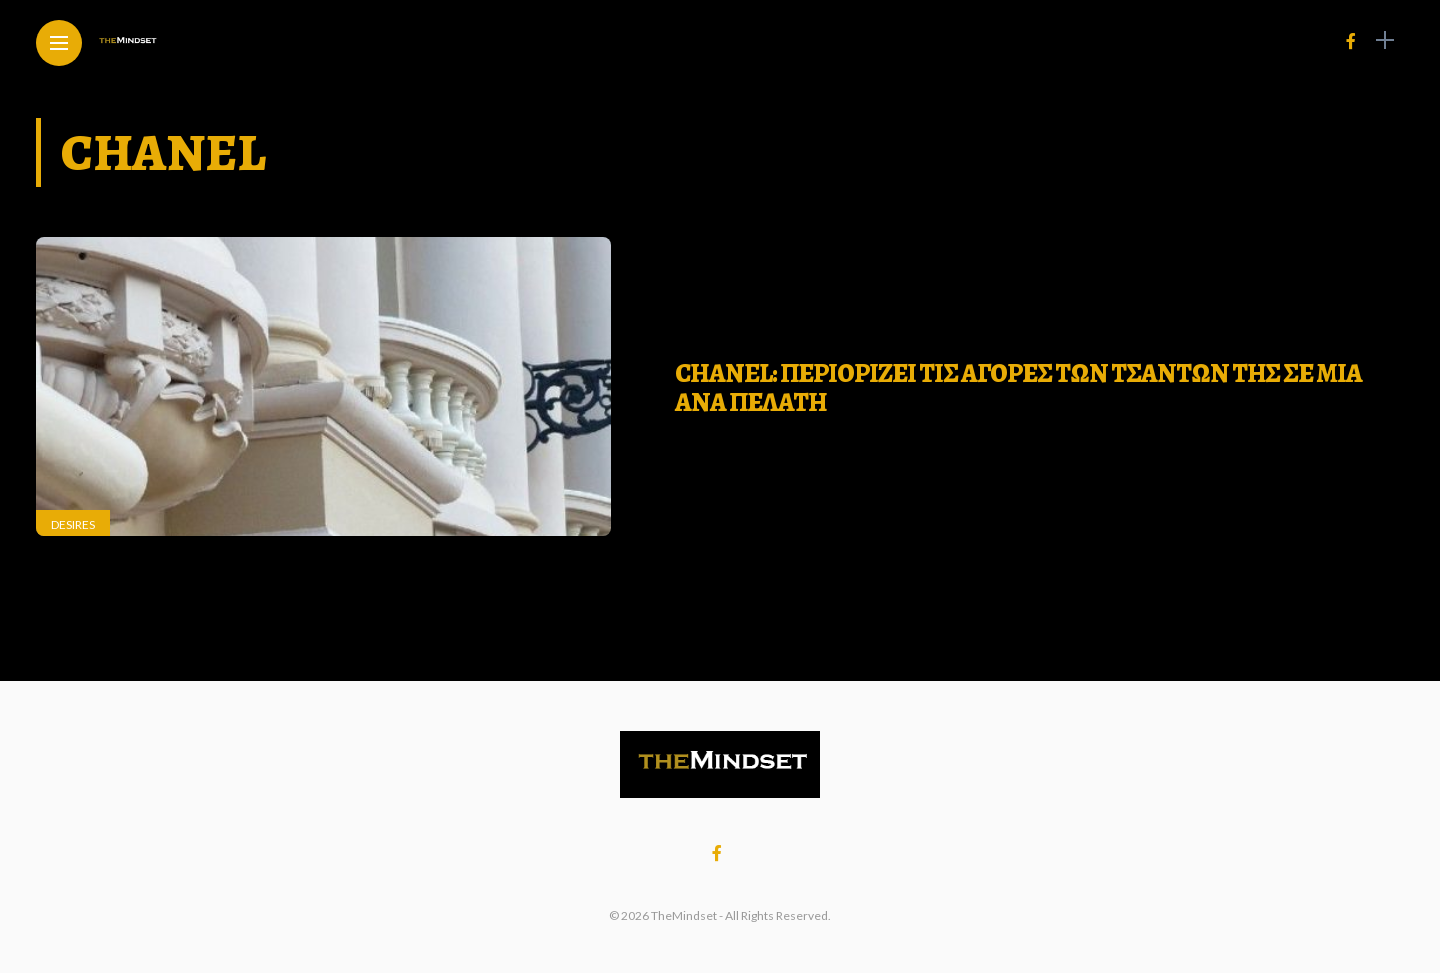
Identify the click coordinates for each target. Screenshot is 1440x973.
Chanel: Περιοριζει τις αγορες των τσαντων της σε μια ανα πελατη (1018, 388)
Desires (73, 524)
